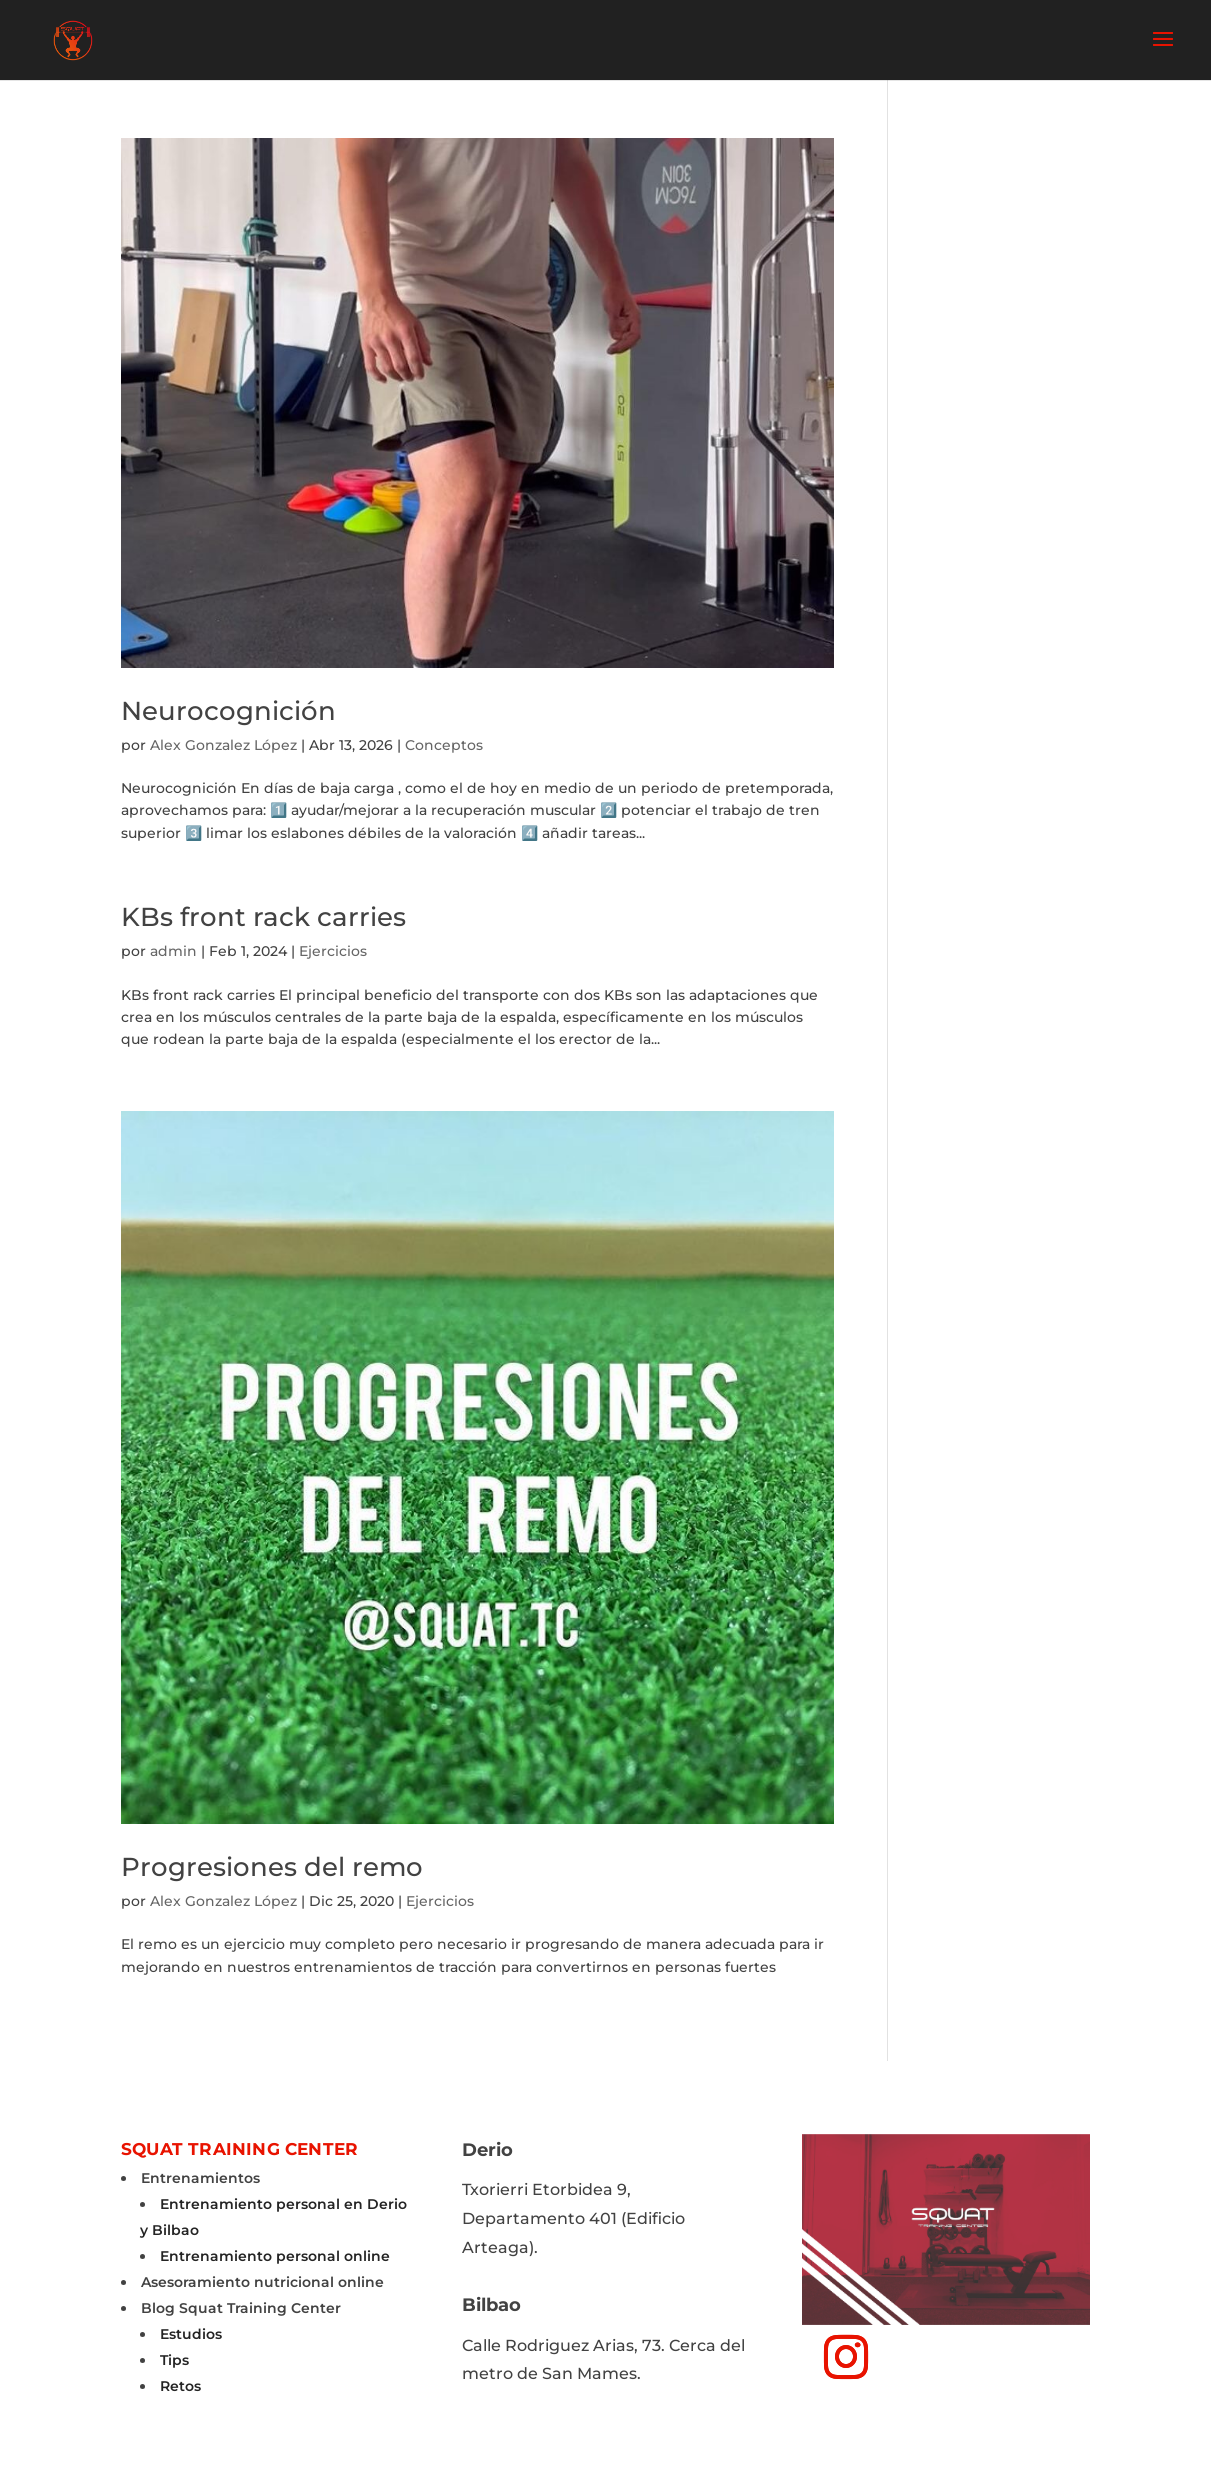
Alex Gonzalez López (223, 745)
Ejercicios (333, 951)
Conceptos (444, 745)
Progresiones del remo (272, 1867)
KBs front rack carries (263, 917)
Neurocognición (228, 711)
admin (173, 951)
